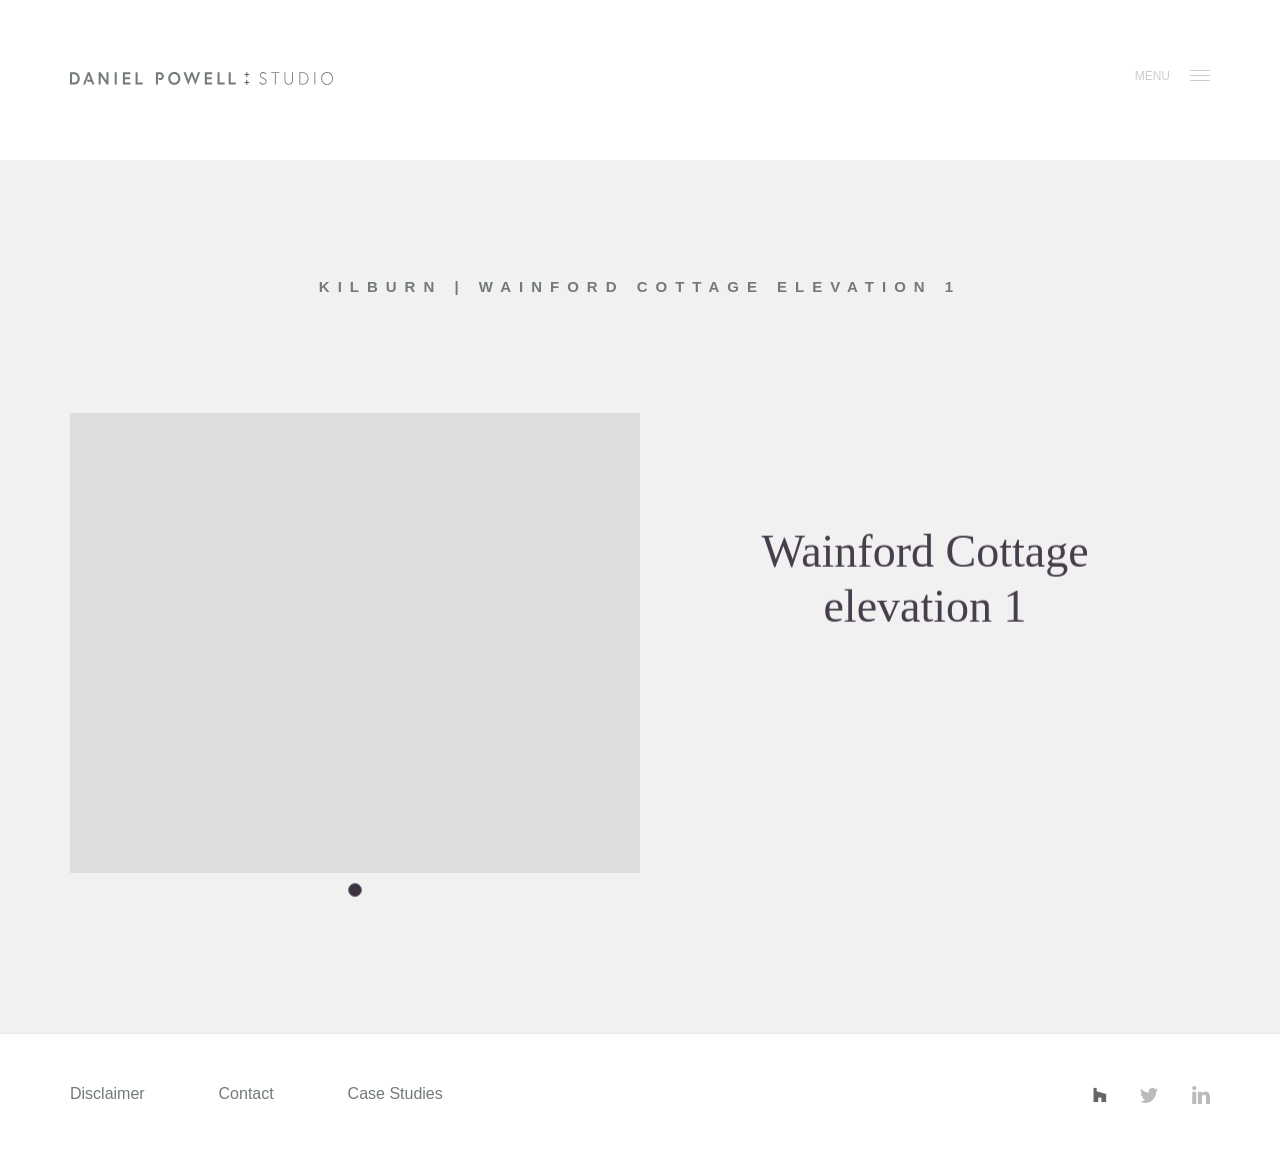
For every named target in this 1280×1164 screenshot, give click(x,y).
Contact (246, 1093)
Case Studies (395, 1093)
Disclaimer (107, 1093)
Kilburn (387, 286)
